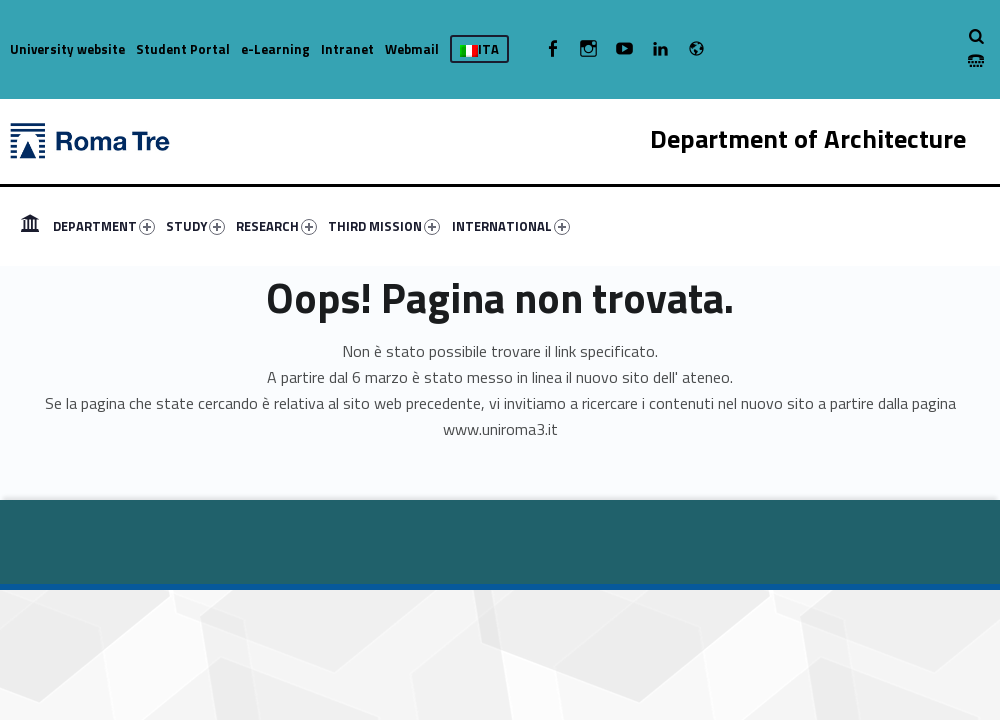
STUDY (195, 226)
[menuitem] (30, 226)
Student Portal (183, 49)
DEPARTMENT (104, 226)
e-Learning (275, 49)
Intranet (347, 49)
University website (67, 49)
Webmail (412, 49)
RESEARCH (276, 226)
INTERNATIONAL (511, 226)
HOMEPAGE (30, 226)
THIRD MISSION (384, 226)
